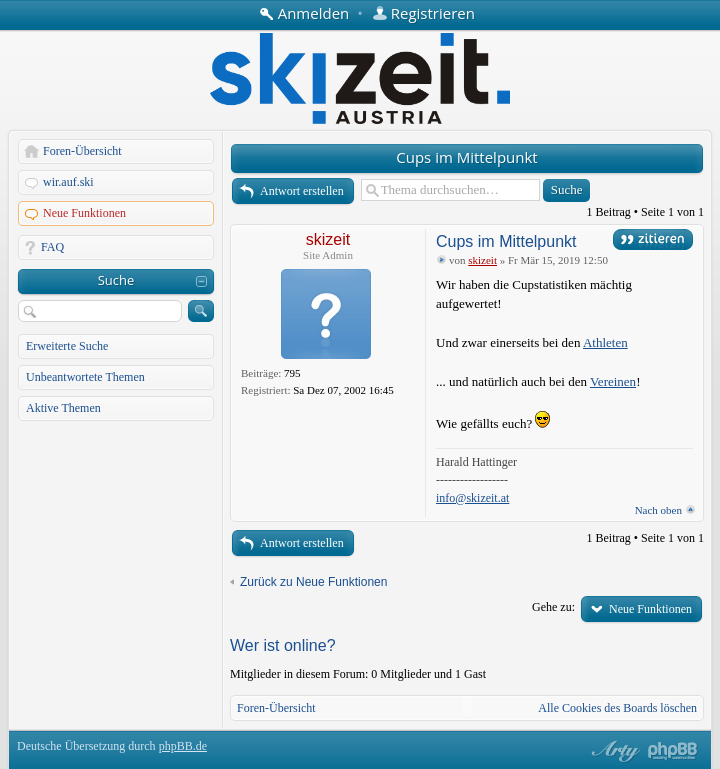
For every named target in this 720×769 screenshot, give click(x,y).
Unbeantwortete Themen (85, 377)
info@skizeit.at (472, 498)
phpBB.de (183, 746)
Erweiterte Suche (67, 346)
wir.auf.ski (68, 182)
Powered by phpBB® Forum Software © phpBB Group (673, 751)
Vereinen (613, 381)
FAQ (52, 247)
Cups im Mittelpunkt (466, 157)
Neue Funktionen (84, 213)
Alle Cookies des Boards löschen (617, 708)
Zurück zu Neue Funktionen (313, 582)
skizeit (328, 239)
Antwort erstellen (302, 191)
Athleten (605, 342)
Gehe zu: (553, 607)
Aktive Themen (63, 408)
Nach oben (658, 510)
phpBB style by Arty (613, 751)
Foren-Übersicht (82, 151)
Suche (116, 280)
